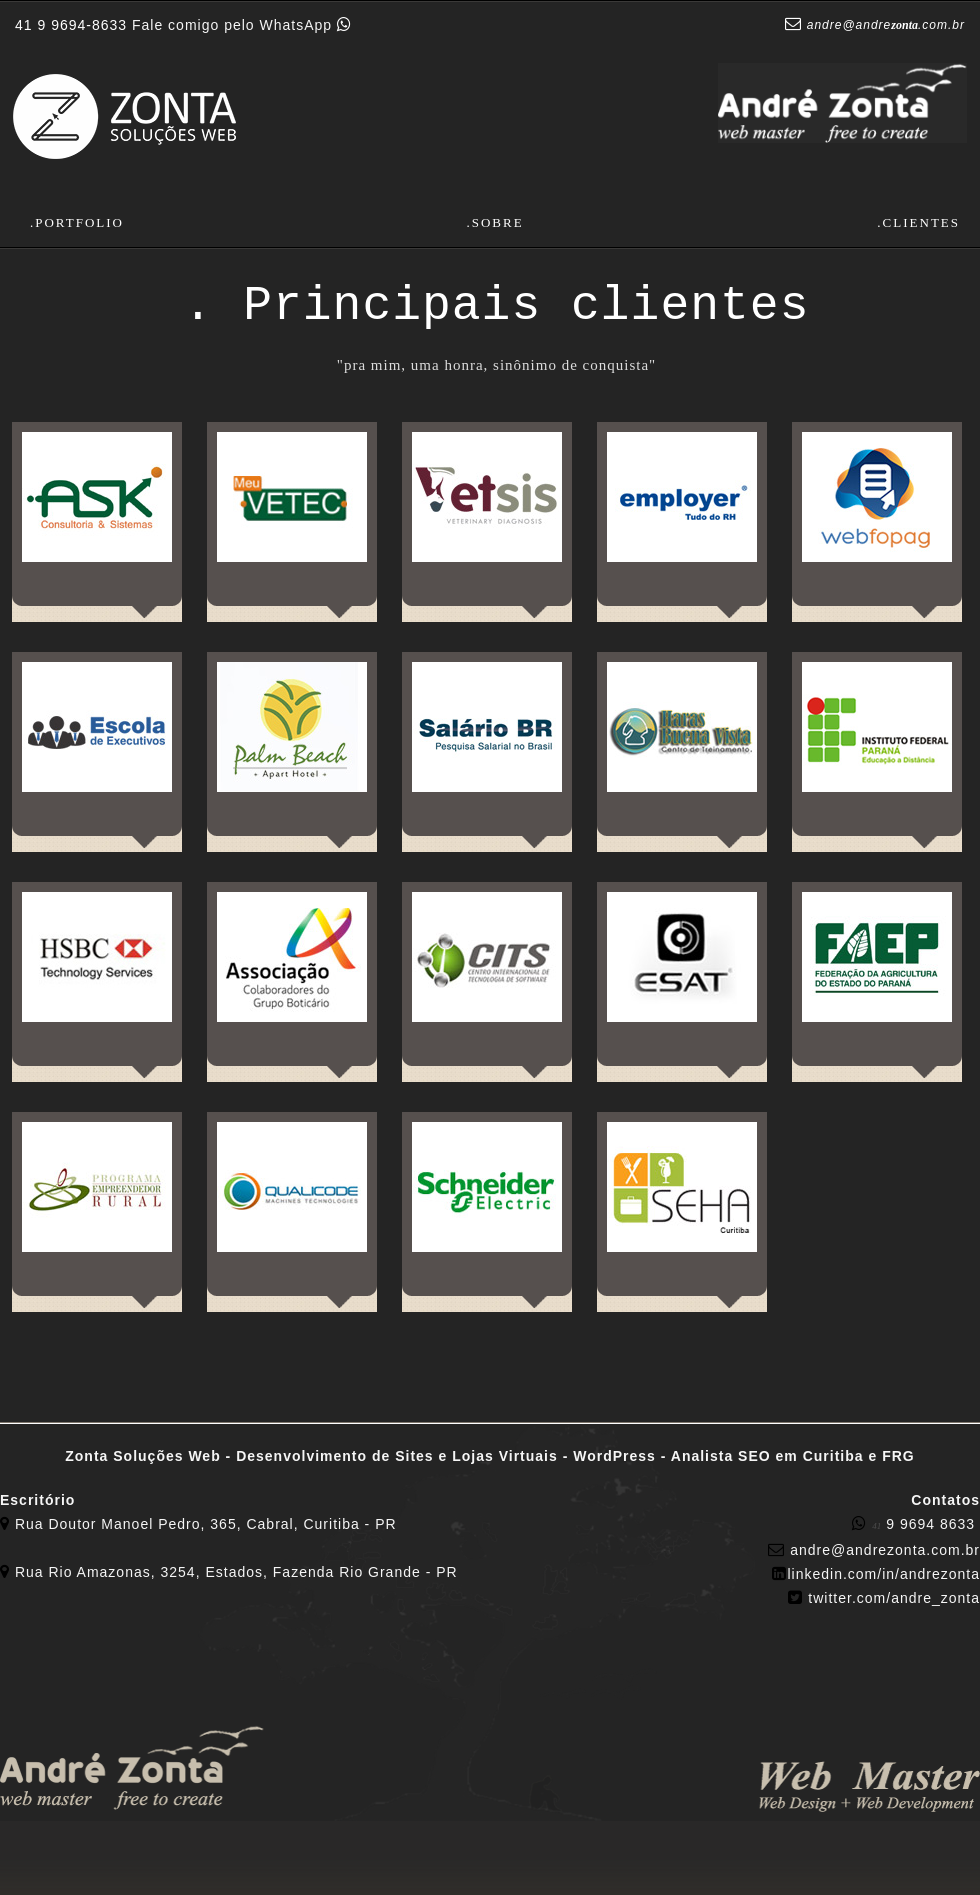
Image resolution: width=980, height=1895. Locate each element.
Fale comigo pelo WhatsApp (183, 25)
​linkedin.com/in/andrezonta (883, 1574)
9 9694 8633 (916, 1524)
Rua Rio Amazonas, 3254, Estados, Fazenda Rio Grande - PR (236, 1572)
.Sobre (494, 222)
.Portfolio (77, 222)
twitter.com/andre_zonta (894, 1598)
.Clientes (918, 222)
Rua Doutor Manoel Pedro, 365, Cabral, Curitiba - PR (206, 1524)
